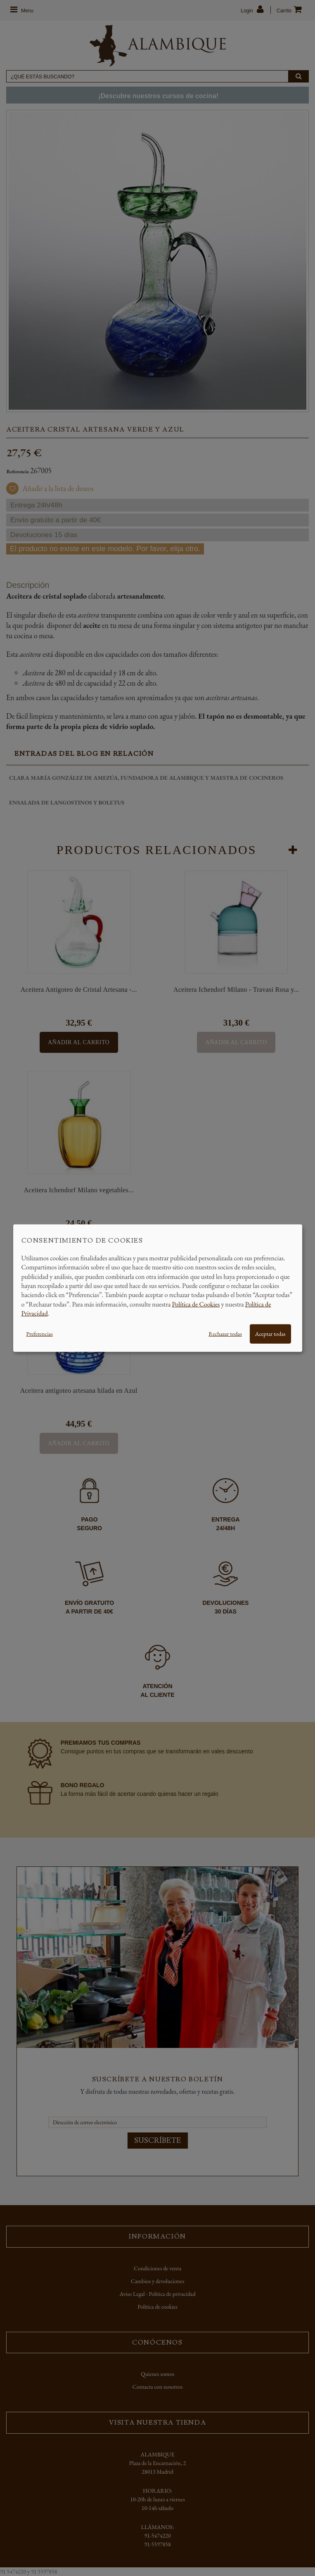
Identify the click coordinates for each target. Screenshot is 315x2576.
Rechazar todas (225, 1333)
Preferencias (39, 1333)
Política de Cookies (196, 1304)
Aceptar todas (270, 1333)
